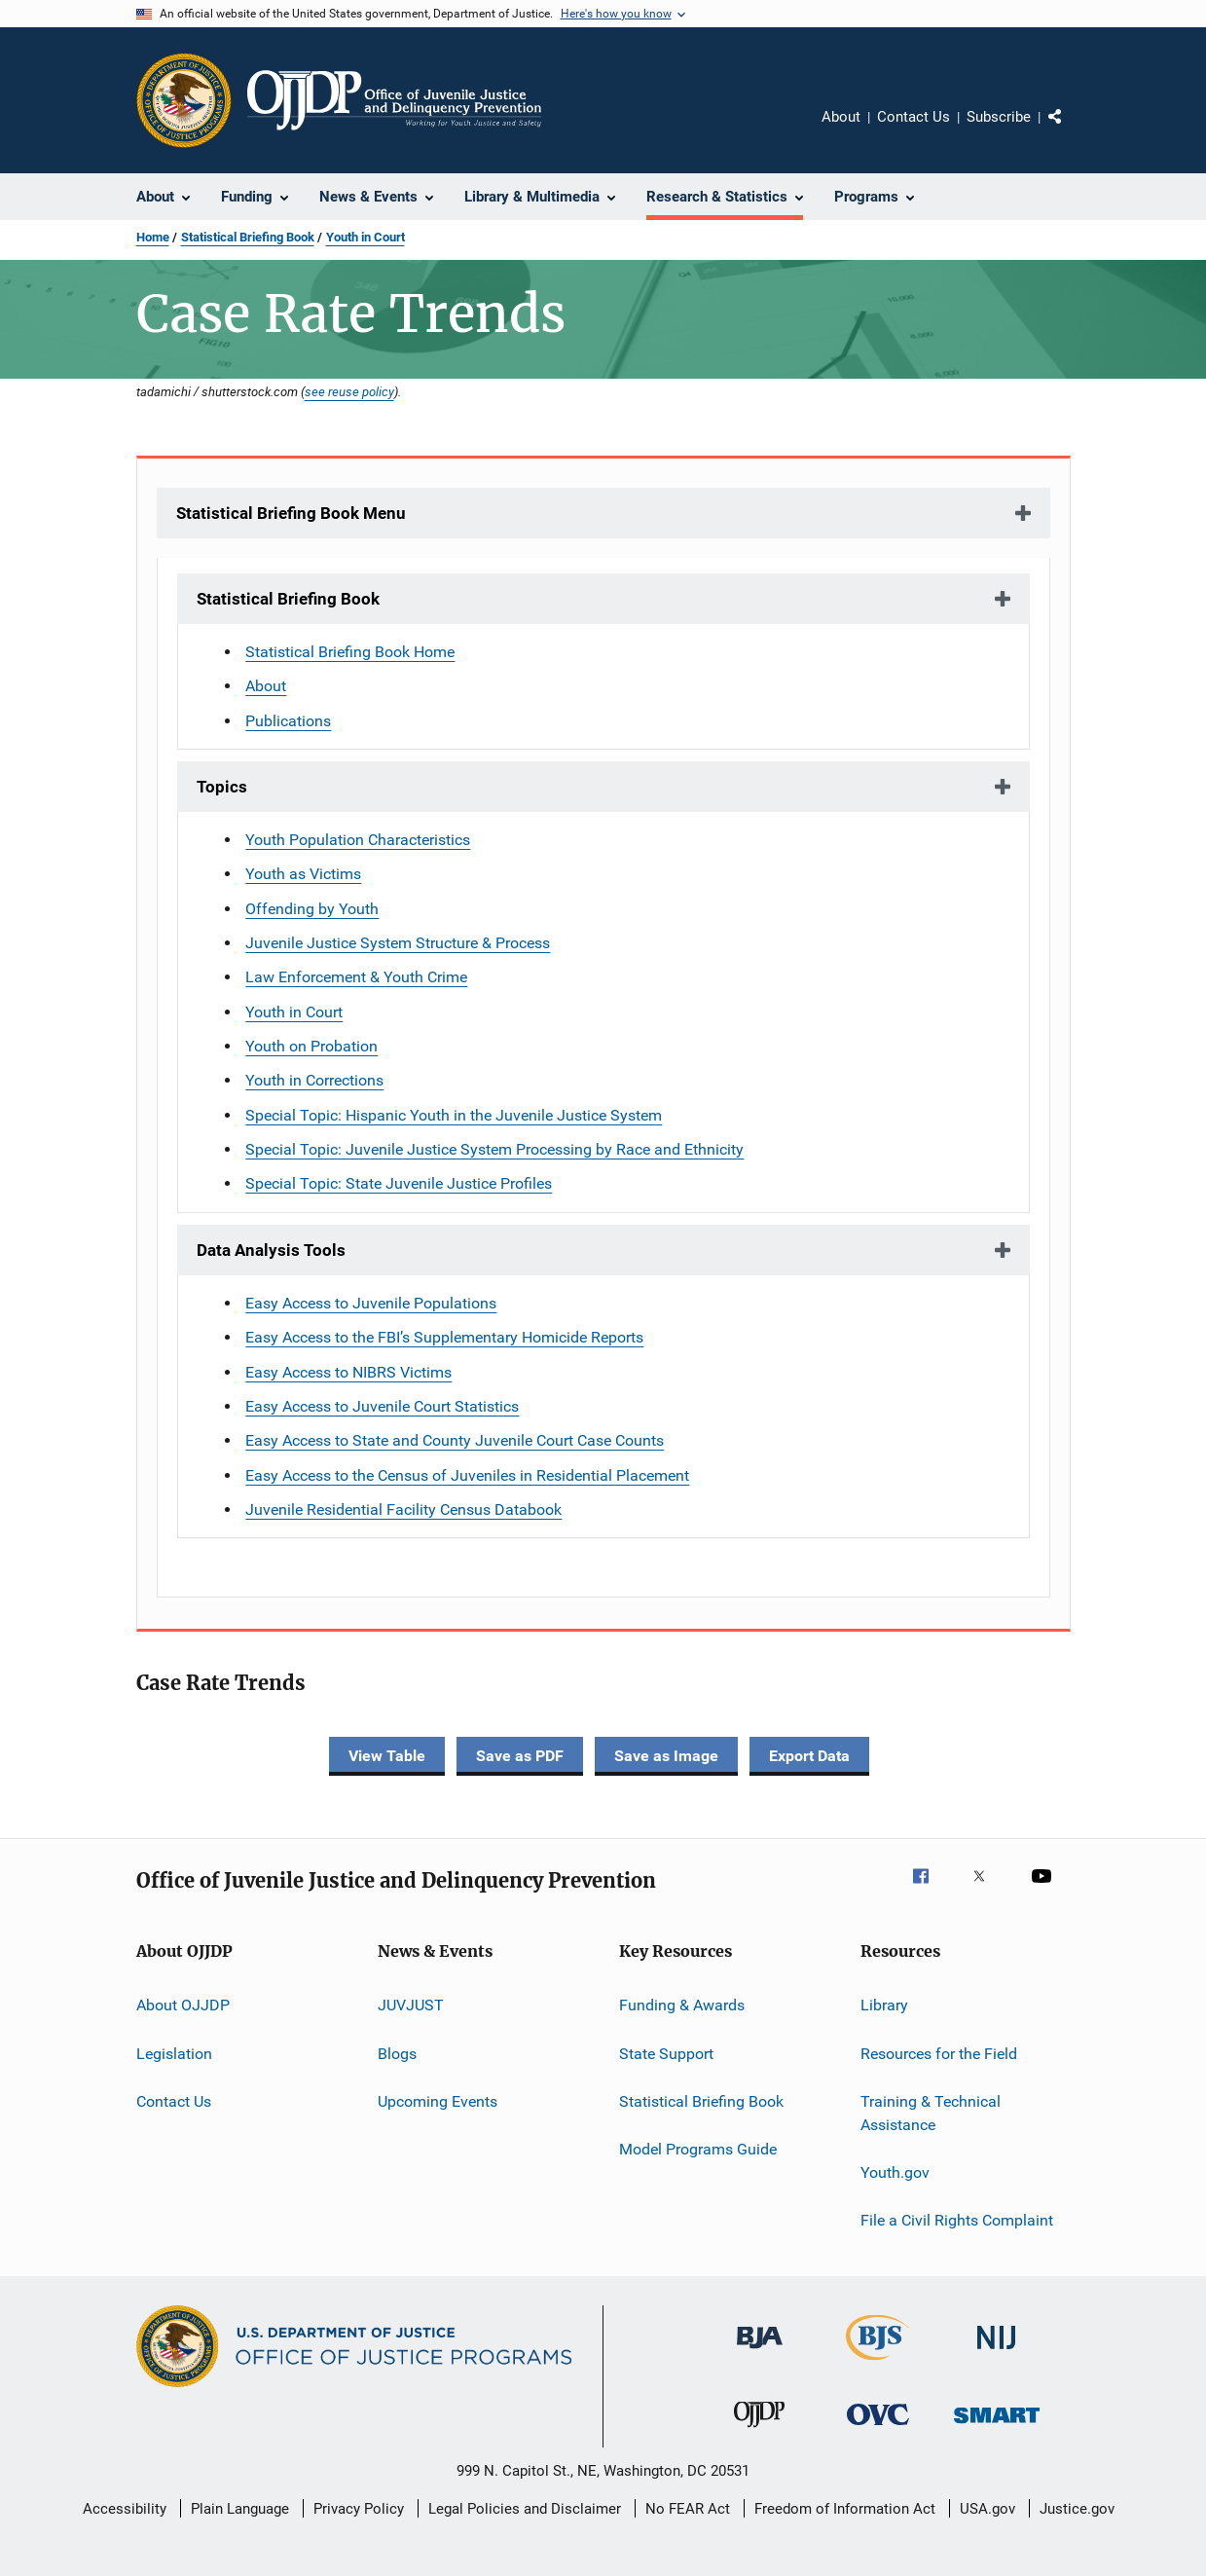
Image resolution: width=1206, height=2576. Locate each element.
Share (1070, 130)
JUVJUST (411, 2005)
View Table (386, 1756)
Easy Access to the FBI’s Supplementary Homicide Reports (444, 1337)
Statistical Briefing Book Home (350, 652)
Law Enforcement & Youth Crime (356, 977)
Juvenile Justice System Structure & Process (397, 943)
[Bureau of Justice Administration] (760, 2352)
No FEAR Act (687, 2509)
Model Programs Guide (698, 2149)
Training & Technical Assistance (930, 2113)
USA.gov (987, 2509)
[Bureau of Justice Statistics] (877, 2363)
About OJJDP (183, 2005)
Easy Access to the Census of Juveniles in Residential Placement (467, 1475)
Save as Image (666, 1756)
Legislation (174, 2052)
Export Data (809, 1756)
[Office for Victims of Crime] (878, 2428)
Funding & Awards (682, 2005)
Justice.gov (1077, 2509)
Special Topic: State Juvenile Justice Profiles (398, 1183)
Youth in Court (365, 237)
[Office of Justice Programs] (184, 100)
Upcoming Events (437, 2101)
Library (884, 2005)
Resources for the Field (938, 2052)
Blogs (397, 2052)
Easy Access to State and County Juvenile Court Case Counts (454, 1440)
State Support (666, 2052)
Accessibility (124, 2509)
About (841, 117)
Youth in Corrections (314, 1080)
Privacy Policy (358, 2509)
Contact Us (913, 117)
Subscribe (999, 117)
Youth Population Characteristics (357, 839)
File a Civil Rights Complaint (956, 2220)
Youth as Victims (303, 874)
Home (152, 237)
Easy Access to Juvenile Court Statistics (382, 1406)
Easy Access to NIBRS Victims (348, 1372)
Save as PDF (520, 1756)
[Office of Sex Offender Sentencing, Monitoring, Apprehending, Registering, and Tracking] (997, 2426)
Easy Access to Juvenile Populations (370, 1303)
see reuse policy (349, 391)
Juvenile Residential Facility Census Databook (403, 1509)
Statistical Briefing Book (247, 237)
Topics (222, 786)
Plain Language (240, 2509)
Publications (288, 721)
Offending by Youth (312, 909)
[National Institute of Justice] (996, 2352)
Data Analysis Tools (271, 1250)
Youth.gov (895, 2172)
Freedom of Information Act (844, 2509)
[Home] (394, 100)
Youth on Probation (311, 1046)
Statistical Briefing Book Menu (291, 513)
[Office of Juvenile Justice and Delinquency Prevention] (759, 2430)
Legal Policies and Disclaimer (524, 2509)
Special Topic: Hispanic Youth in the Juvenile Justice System (453, 1115)
